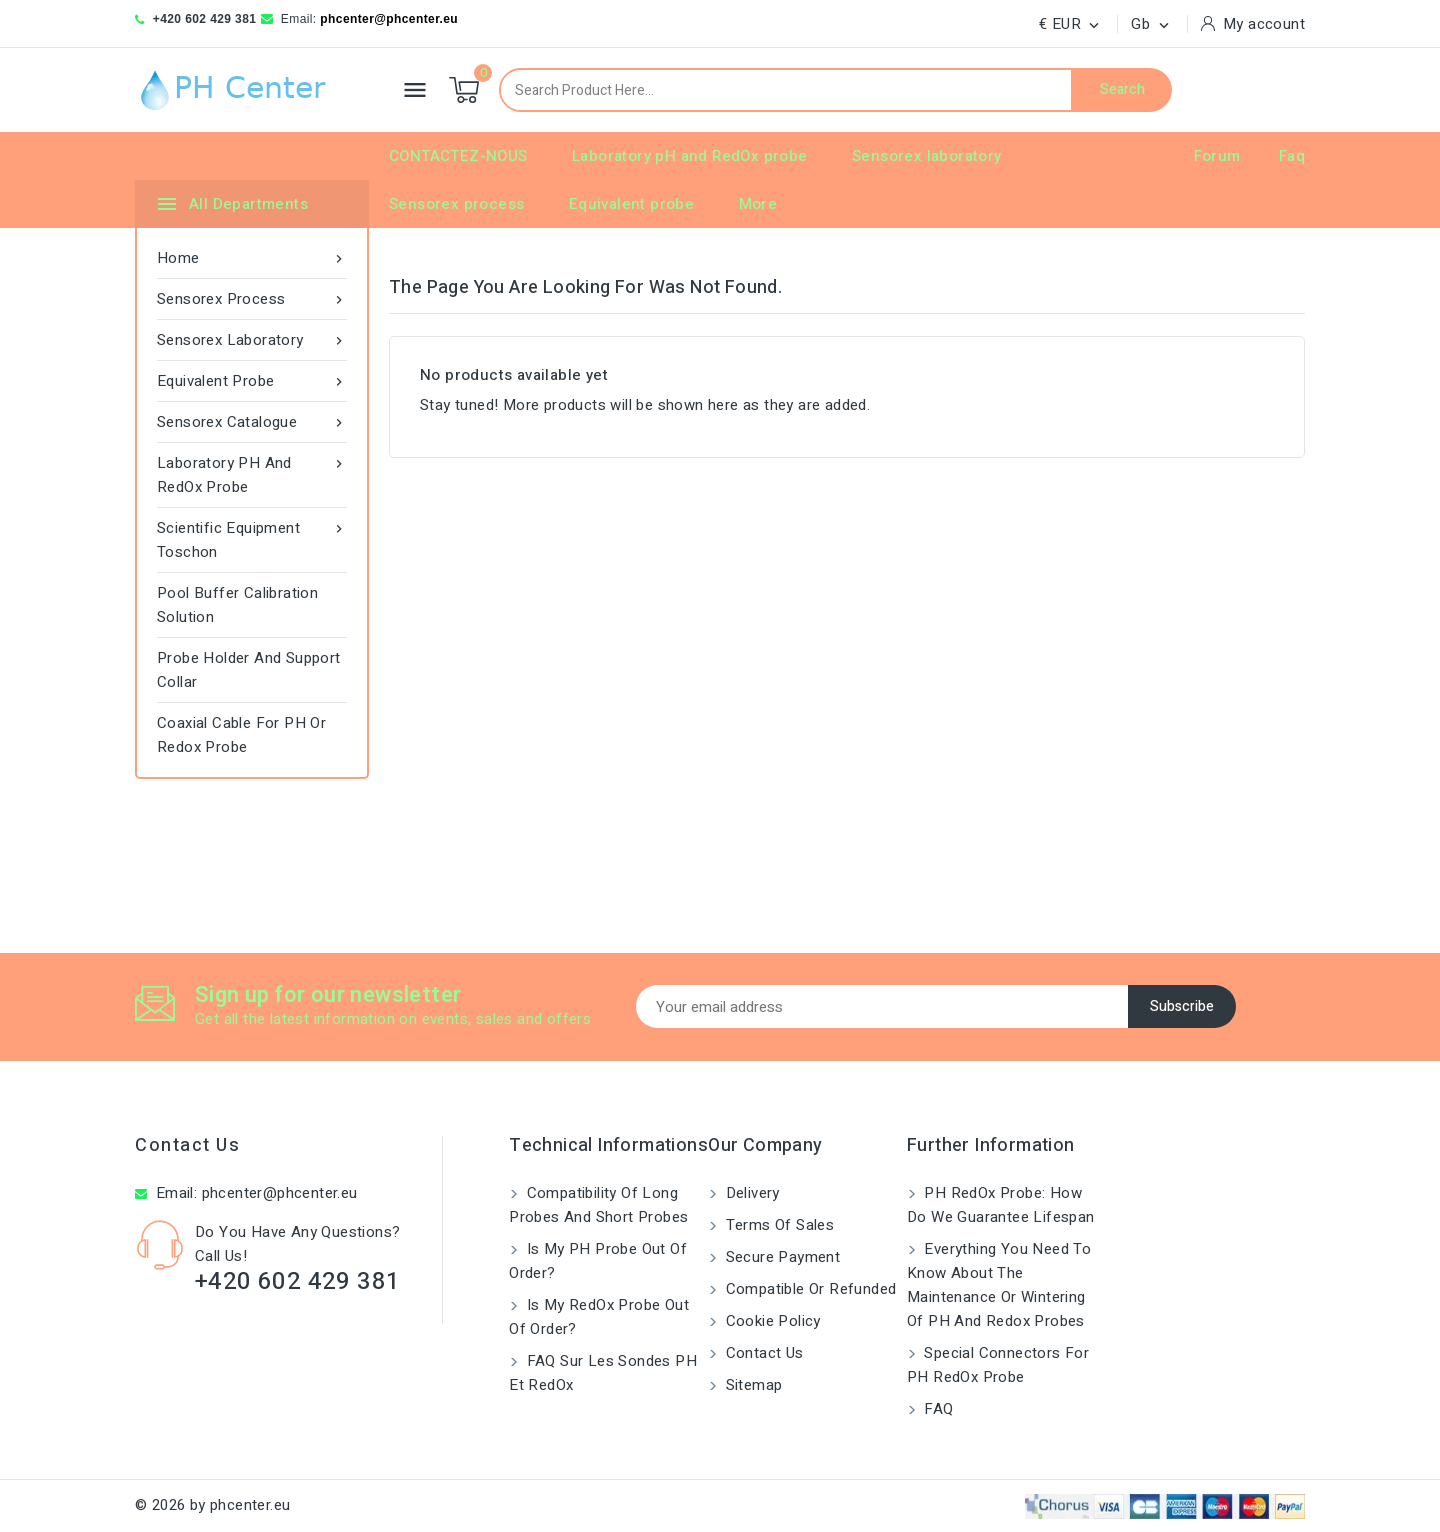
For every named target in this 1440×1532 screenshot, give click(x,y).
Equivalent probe (631, 204)
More (758, 204)
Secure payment (780, 1257)
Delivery (750, 1193)
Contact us (187, 1145)
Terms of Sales (777, 1225)
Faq (1292, 156)
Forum (1217, 156)
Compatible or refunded (808, 1289)
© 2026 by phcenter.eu (212, 1505)
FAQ (937, 1409)
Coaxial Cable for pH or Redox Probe (241, 735)
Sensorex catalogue (252, 422)
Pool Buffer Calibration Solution (237, 605)
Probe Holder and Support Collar (249, 670)
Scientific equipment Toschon (252, 539)
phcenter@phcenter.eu (389, 19)
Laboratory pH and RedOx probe (690, 156)
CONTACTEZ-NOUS (458, 156)
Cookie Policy (771, 1321)
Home (252, 258)
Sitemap (751, 1385)
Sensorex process (456, 204)
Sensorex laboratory (927, 156)
